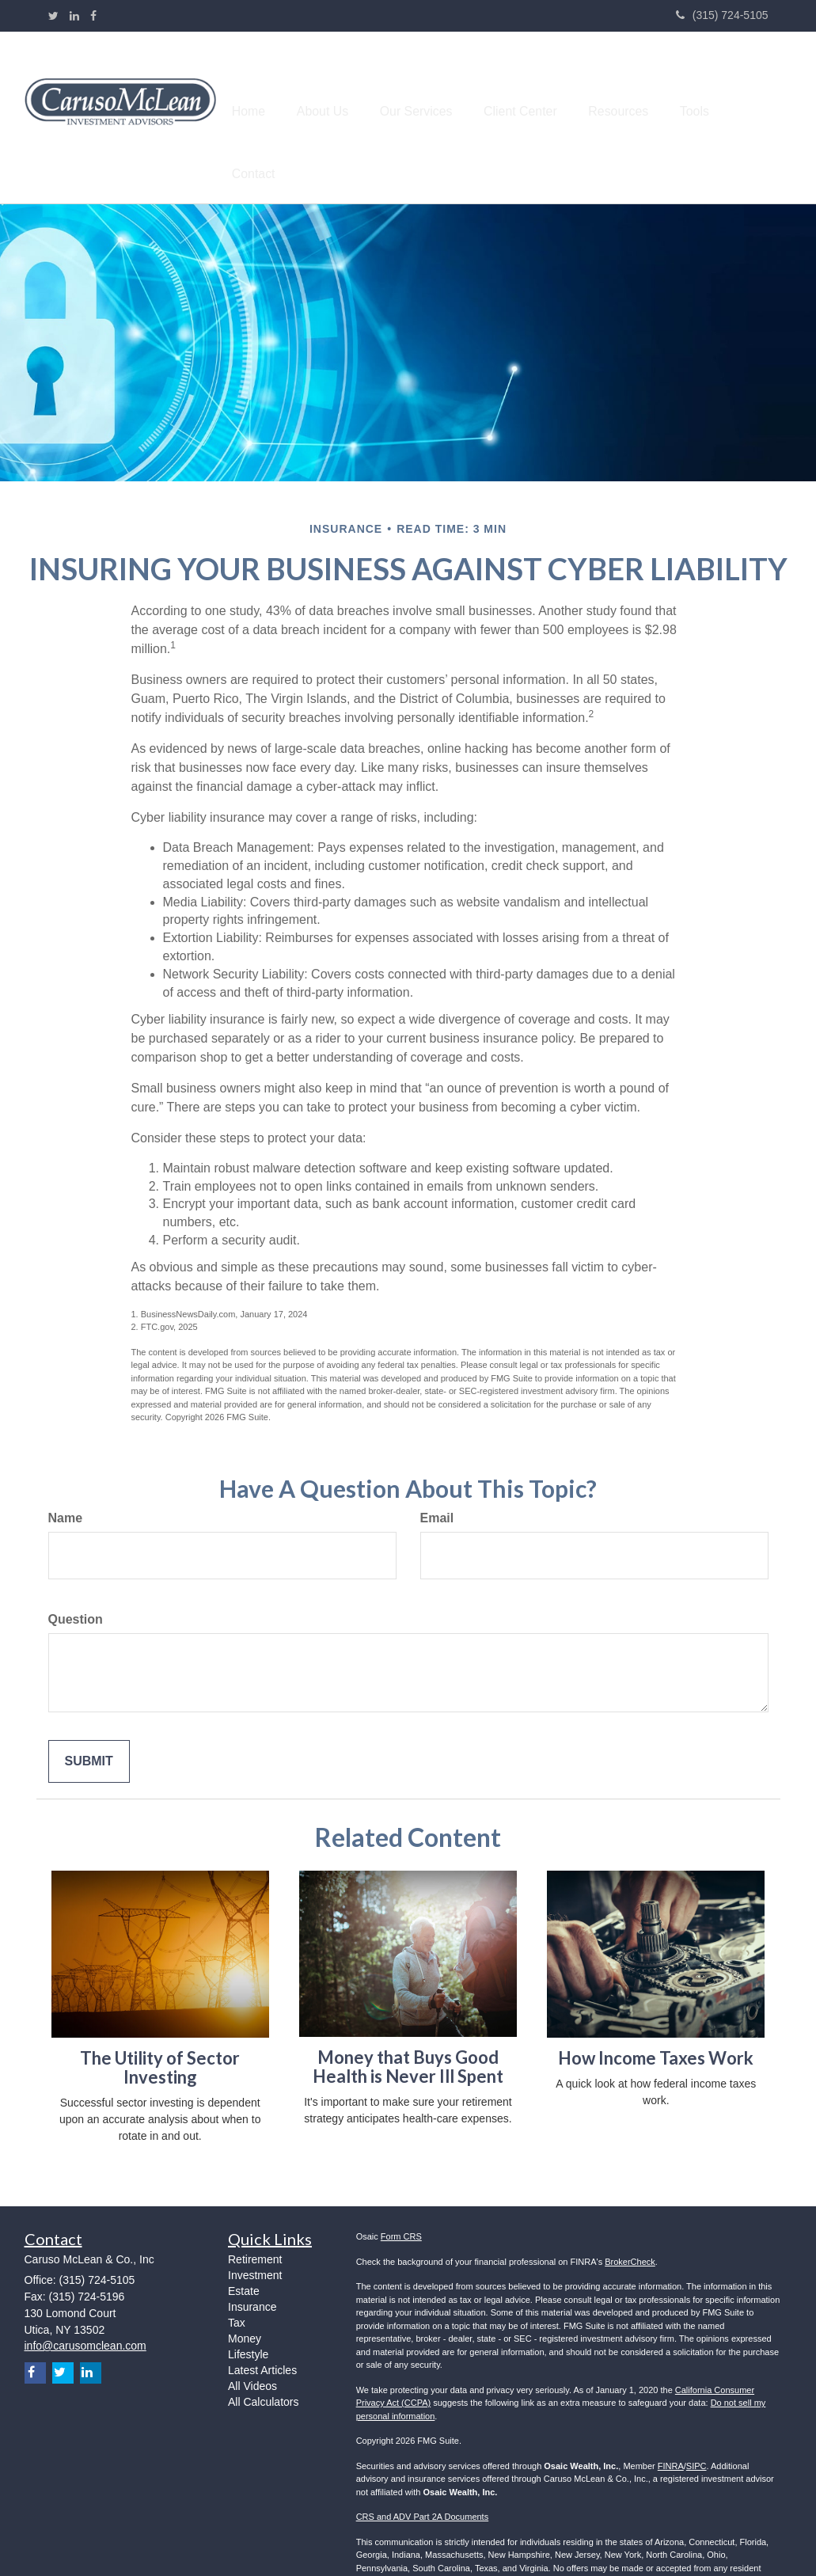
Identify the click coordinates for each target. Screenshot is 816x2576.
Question (75, 1579)
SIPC (696, 2426)
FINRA (671, 2426)
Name (65, 1479)
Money (244, 2299)
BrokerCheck (630, 2222)
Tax (236, 2284)
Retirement (255, 2220)
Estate (244, 2252)
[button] (359, 98)
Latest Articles (262, 2331)
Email (437, 1479)
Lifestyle (248, 2315)
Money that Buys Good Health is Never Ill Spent (408, 2027)
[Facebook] (93, 16)
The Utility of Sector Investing (160, 2028)
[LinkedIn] (74, 16)
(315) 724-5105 (722, 15)
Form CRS (401, 2197)
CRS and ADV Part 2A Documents (422, 2478)
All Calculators (263, 2363)
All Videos (252, 2347)
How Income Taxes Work (655, 2018)
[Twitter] (53, 16)
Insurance (252, 2268)
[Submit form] (89, 1722)
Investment (255, 2236)
